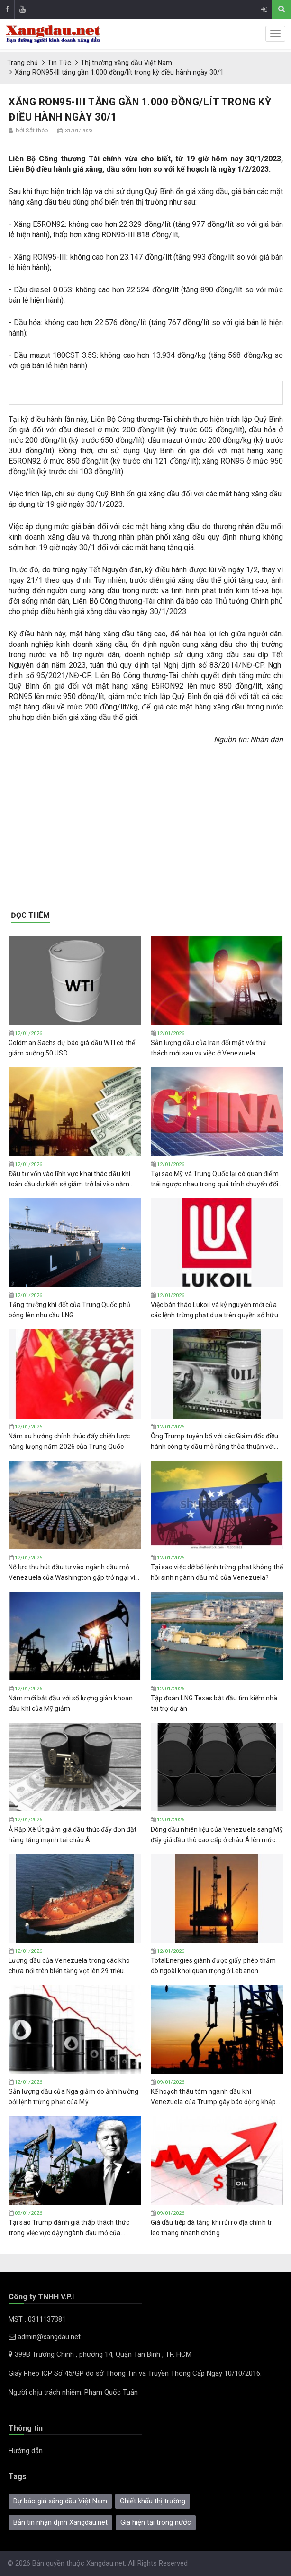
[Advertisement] (146, 821)
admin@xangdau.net (45, 2337)
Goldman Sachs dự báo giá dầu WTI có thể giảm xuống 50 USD (72, 1048)
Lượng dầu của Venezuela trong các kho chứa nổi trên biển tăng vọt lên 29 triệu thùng (69, 1966)
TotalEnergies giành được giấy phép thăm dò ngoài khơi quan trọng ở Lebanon (213, 1966)
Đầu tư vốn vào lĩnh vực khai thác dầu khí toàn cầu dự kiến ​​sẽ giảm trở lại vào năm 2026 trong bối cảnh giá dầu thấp (69, 1179)
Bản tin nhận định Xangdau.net (60, 2522)
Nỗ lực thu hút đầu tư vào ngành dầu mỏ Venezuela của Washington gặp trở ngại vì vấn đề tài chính (72, 1572)
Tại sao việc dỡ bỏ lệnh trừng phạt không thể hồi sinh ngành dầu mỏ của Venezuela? (217, 1572)
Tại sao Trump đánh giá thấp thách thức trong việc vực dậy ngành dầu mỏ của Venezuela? (69, 2228)
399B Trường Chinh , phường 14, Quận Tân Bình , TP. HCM (100, 2354)
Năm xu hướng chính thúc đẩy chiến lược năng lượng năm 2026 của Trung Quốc (69, 1441)
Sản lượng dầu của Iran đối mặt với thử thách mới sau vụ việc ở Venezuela (209, 1048)
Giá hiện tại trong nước (155, 2522)
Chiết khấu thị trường (152, 2501)
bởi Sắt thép (32, 130)
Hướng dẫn (26, 2450)
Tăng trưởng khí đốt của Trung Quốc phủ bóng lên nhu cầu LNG (69, 1310)
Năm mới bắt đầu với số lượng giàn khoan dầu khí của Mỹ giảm (71, 1703)
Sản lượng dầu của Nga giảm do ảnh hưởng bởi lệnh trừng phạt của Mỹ (73, 2097)
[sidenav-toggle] (275, 34)
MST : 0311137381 (37, 2319)
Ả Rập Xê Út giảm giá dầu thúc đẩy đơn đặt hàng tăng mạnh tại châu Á (72, 1835)
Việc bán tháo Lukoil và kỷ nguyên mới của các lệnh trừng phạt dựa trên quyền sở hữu (214, 1310)
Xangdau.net (105, 2563)
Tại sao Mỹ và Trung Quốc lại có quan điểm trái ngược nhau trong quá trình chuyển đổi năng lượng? (215, 1179)
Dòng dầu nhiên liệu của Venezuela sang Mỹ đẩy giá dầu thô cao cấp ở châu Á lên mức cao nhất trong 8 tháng (217, 1835)
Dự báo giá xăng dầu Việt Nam (60, 2501)
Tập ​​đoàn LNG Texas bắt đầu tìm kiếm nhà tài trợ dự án (214, 1703)
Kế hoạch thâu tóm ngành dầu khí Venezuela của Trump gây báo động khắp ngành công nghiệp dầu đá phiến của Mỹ (213, 2097)
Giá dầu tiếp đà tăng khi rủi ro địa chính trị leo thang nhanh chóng (212, 2228)
